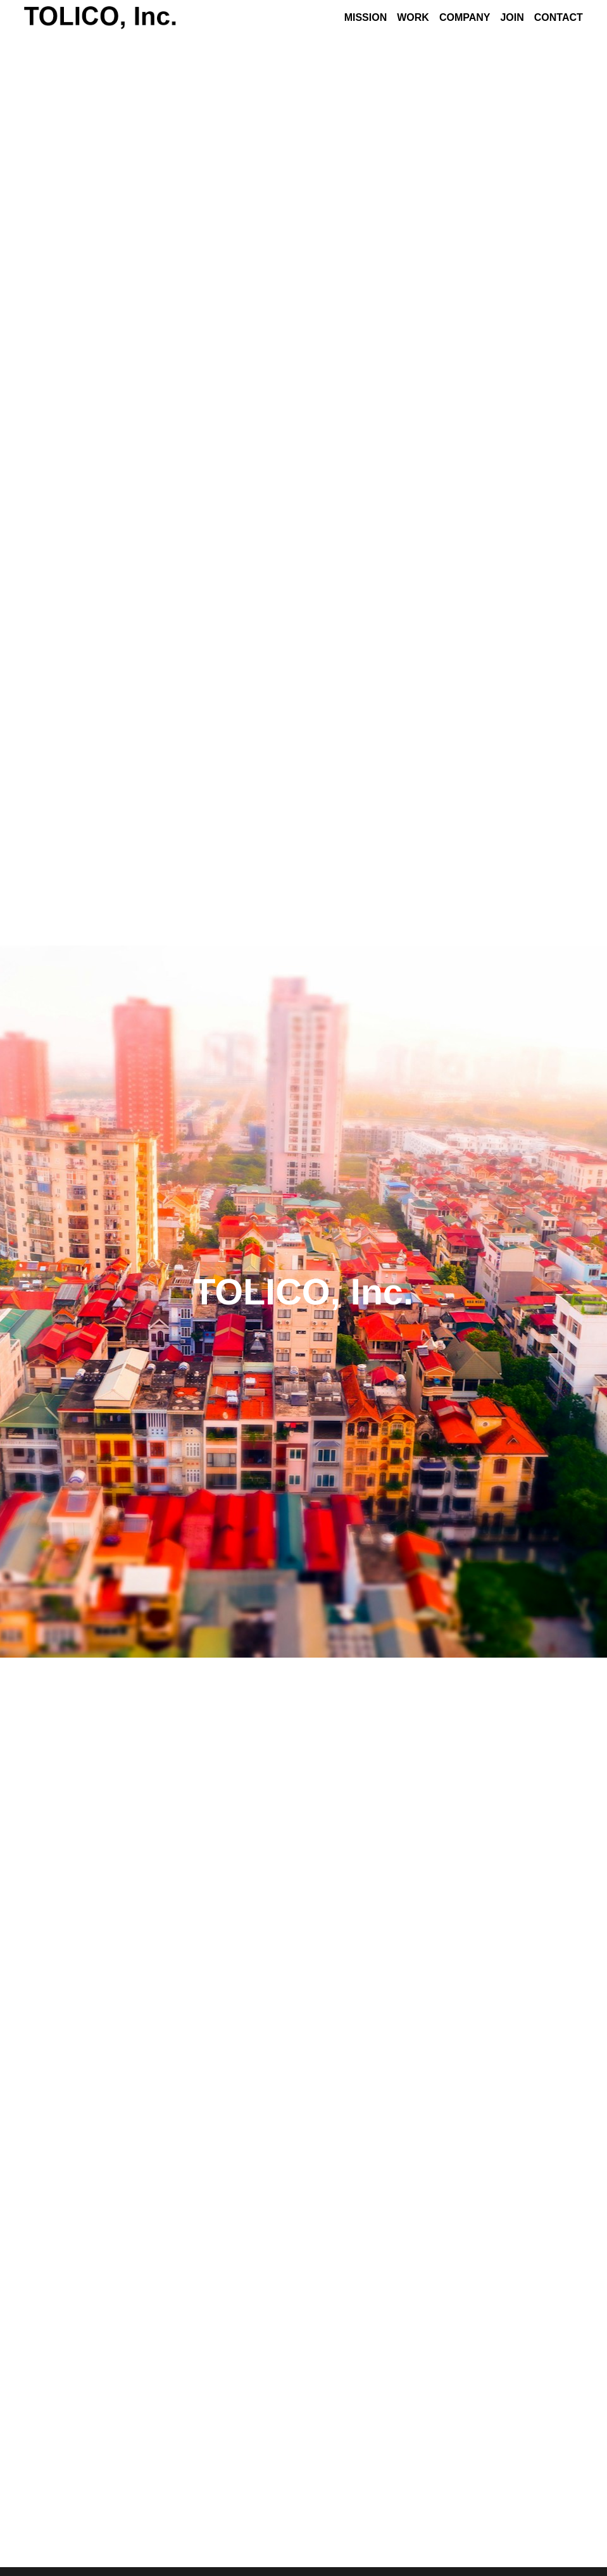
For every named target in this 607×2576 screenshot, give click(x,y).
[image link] (100, 16)
